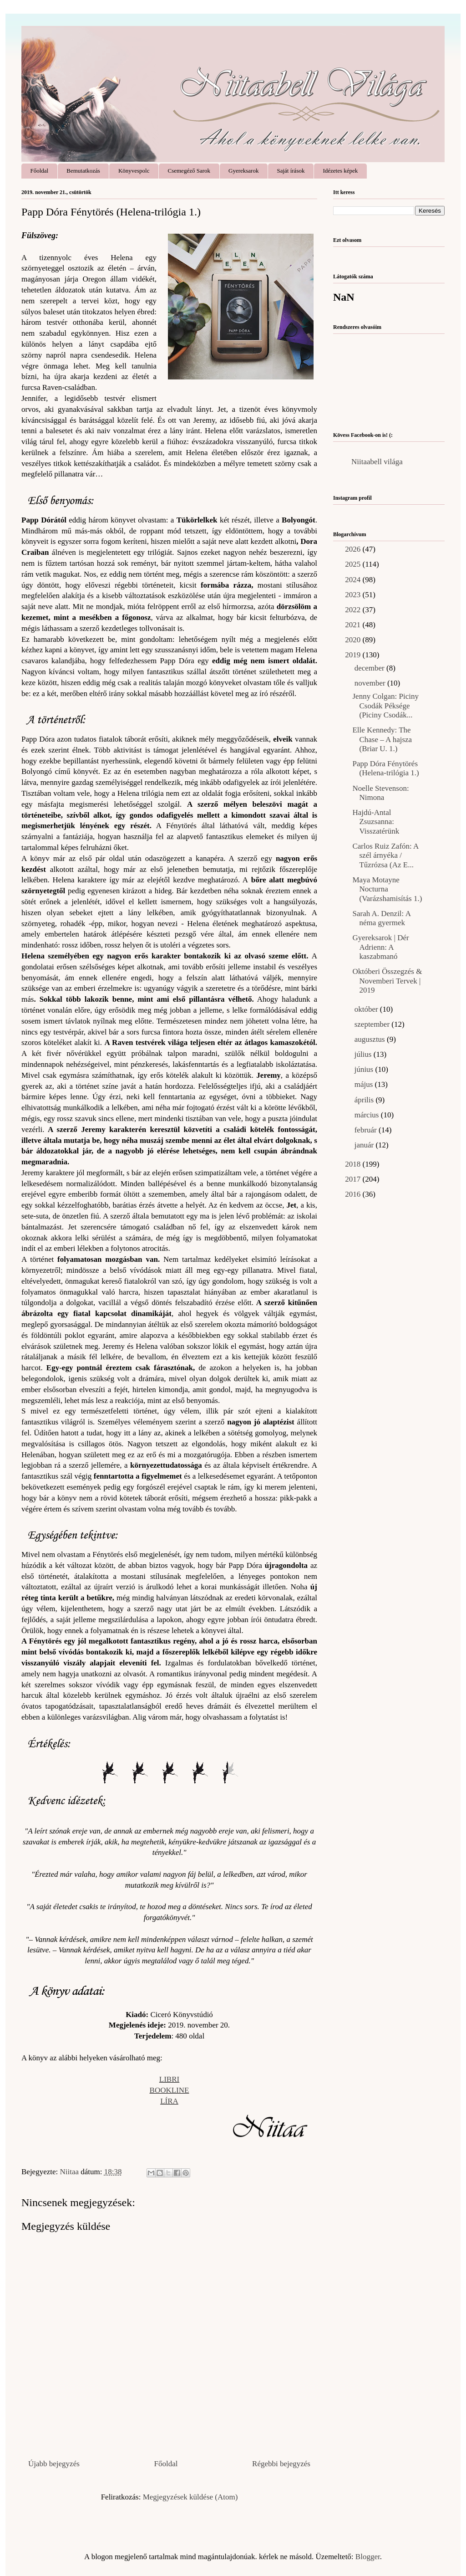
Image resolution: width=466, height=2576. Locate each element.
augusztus (371, 1039)
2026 (353, 549)
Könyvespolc (134, 170)
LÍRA (169, 2101)
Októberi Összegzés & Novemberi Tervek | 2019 (387, 980)
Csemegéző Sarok (189, 170)
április (365, 1100)
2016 (353, 1194)
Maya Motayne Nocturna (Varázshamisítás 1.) (387, 889)
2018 (353, 1164)
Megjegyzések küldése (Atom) (190, 2497)
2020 (353, 639)
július (364, 1054)
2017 (353, 1179)
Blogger (367, 2556)
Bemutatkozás (83, 170)
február (367, 1130)
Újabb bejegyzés (54, 2463)
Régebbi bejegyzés (281, 2463)
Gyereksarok (243, 170)
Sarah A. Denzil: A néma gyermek (381, 918)
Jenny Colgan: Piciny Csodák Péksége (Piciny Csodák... (385, 705)
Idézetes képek (340, 170)
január (365, 1145)
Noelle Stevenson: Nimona (380, 793)
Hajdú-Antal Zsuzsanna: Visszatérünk (375, 821)
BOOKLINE (169, 2090)
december (370, 668)
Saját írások (290, 170)
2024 (353, 579)
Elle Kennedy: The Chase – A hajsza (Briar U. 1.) (382, 739)
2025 (353, 564)
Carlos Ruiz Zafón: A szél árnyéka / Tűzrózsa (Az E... (385, 855)
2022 (353, 609)
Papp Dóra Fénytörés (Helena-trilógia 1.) (385, 768)
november (371, 683)
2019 (353, 654)
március (368, 1115)
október (367, 1009)
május (365, 1084)
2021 (353, 624)
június (365, 1069)
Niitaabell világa (377, 461)
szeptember (373, 1024)
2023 (353, 594)
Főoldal (39, 170)
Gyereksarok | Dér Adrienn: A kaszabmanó (380, 947)
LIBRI (169, 2079)
